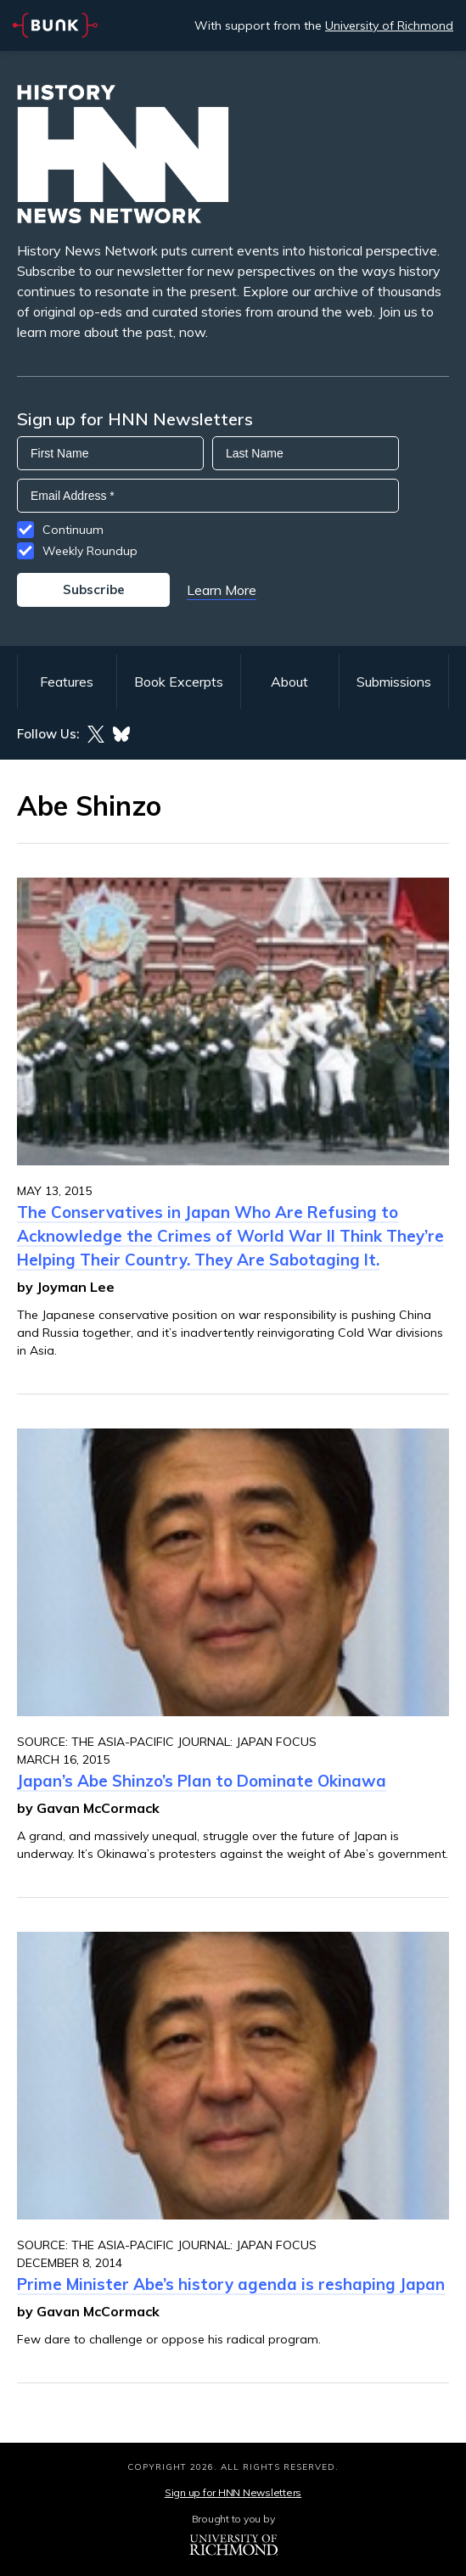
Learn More (221, 589)
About (289, 681)
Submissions (394, 681)
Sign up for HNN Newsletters (233, 2492)
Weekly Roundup (90, 550)
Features (66, 681)
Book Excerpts (178, 681)
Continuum (73, 529)
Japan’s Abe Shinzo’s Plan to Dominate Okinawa (201, 1781)
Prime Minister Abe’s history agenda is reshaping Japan (231, 2284)
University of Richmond (389, 25)
